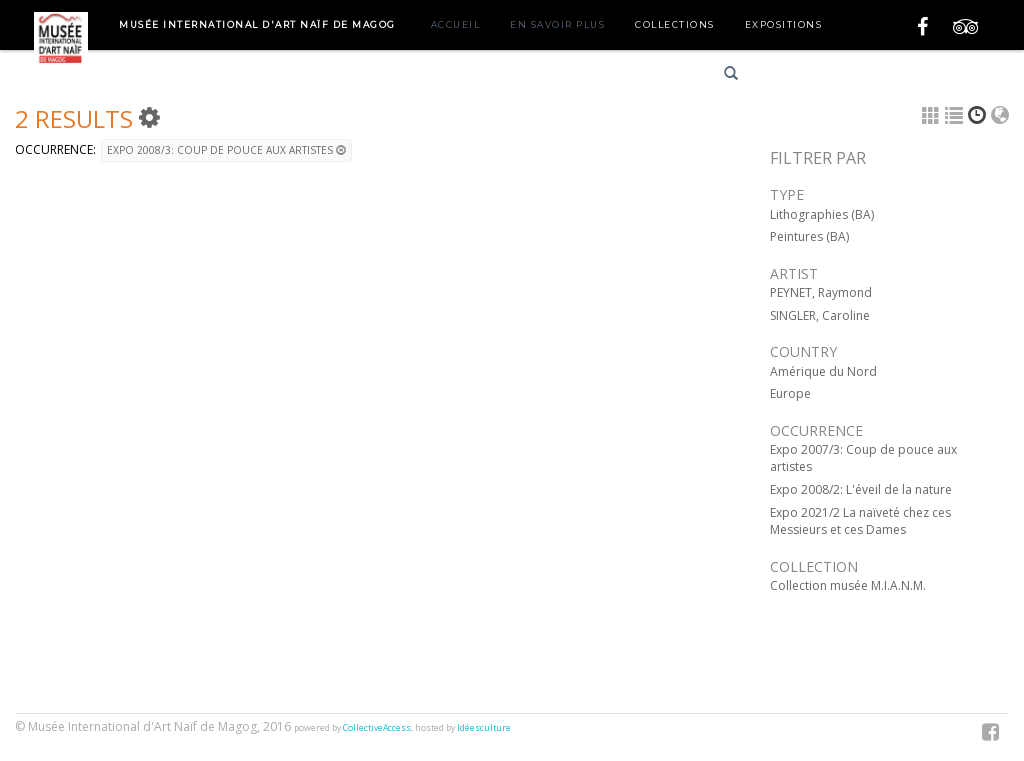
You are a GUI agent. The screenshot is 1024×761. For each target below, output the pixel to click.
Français (796, 76)
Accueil (456, 24)
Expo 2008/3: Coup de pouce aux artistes (226, 150)
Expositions (784, 24)
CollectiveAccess (377, 728)
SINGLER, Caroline (820, 315)
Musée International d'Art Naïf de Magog (257, 24)
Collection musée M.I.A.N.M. (848, 585)
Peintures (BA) (809, 236)
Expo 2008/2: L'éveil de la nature (861, 489)
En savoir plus (557, 24)
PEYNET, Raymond (821, 292)
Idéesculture (484, 728)
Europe (790, 393)
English (867, 76)
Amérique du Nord (823, 371)
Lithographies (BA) (822, 214)
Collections (675, 24)
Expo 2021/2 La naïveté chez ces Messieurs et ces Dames (860, 521)
